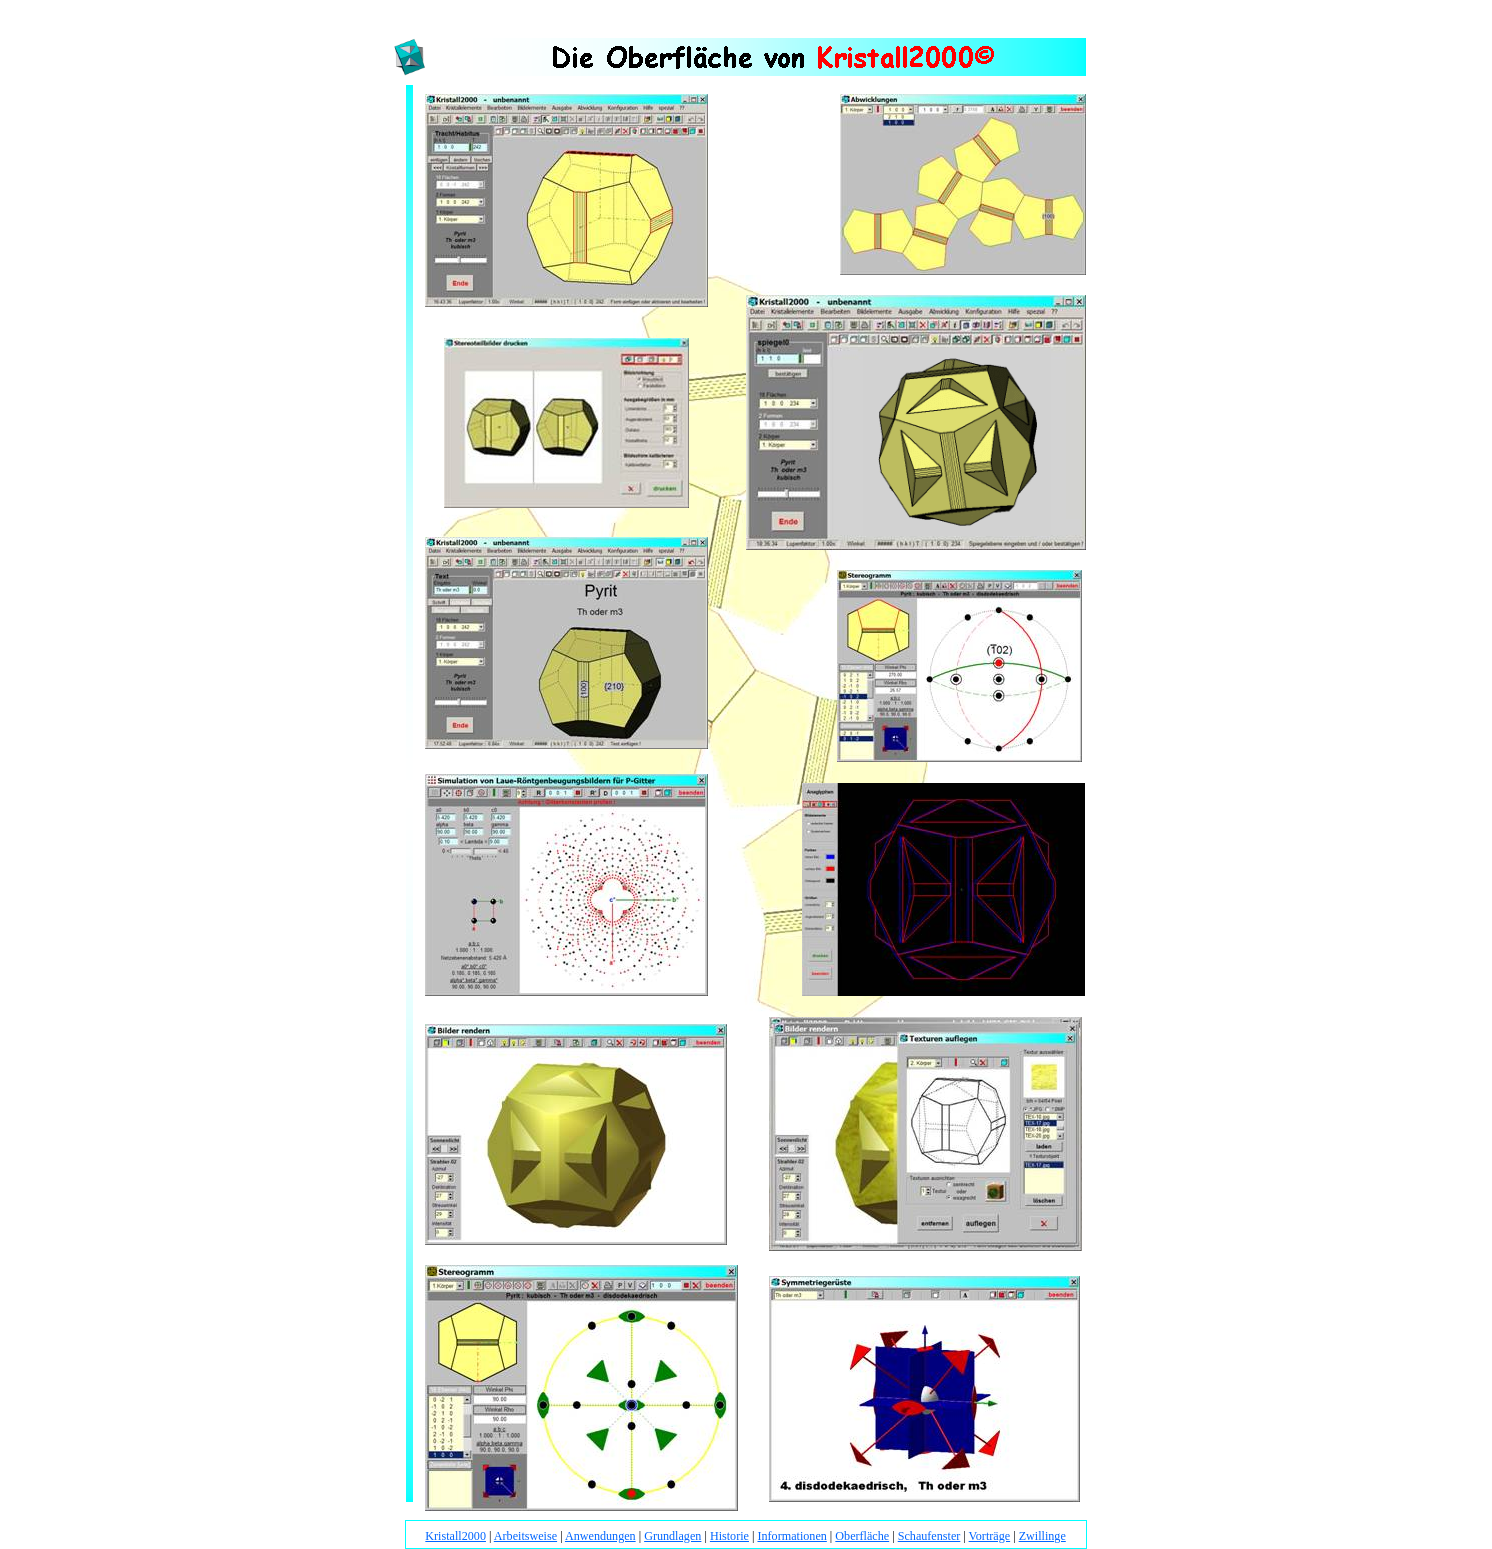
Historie (729, 1536)
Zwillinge (1042, 1536)
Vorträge (990, 1536)
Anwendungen (600, 1536)
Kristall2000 (455, 1536)
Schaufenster (929, 1536)
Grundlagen (672, 1536)
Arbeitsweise (525, 1536)
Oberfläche (862, 1536)
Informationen (791, 1536)
